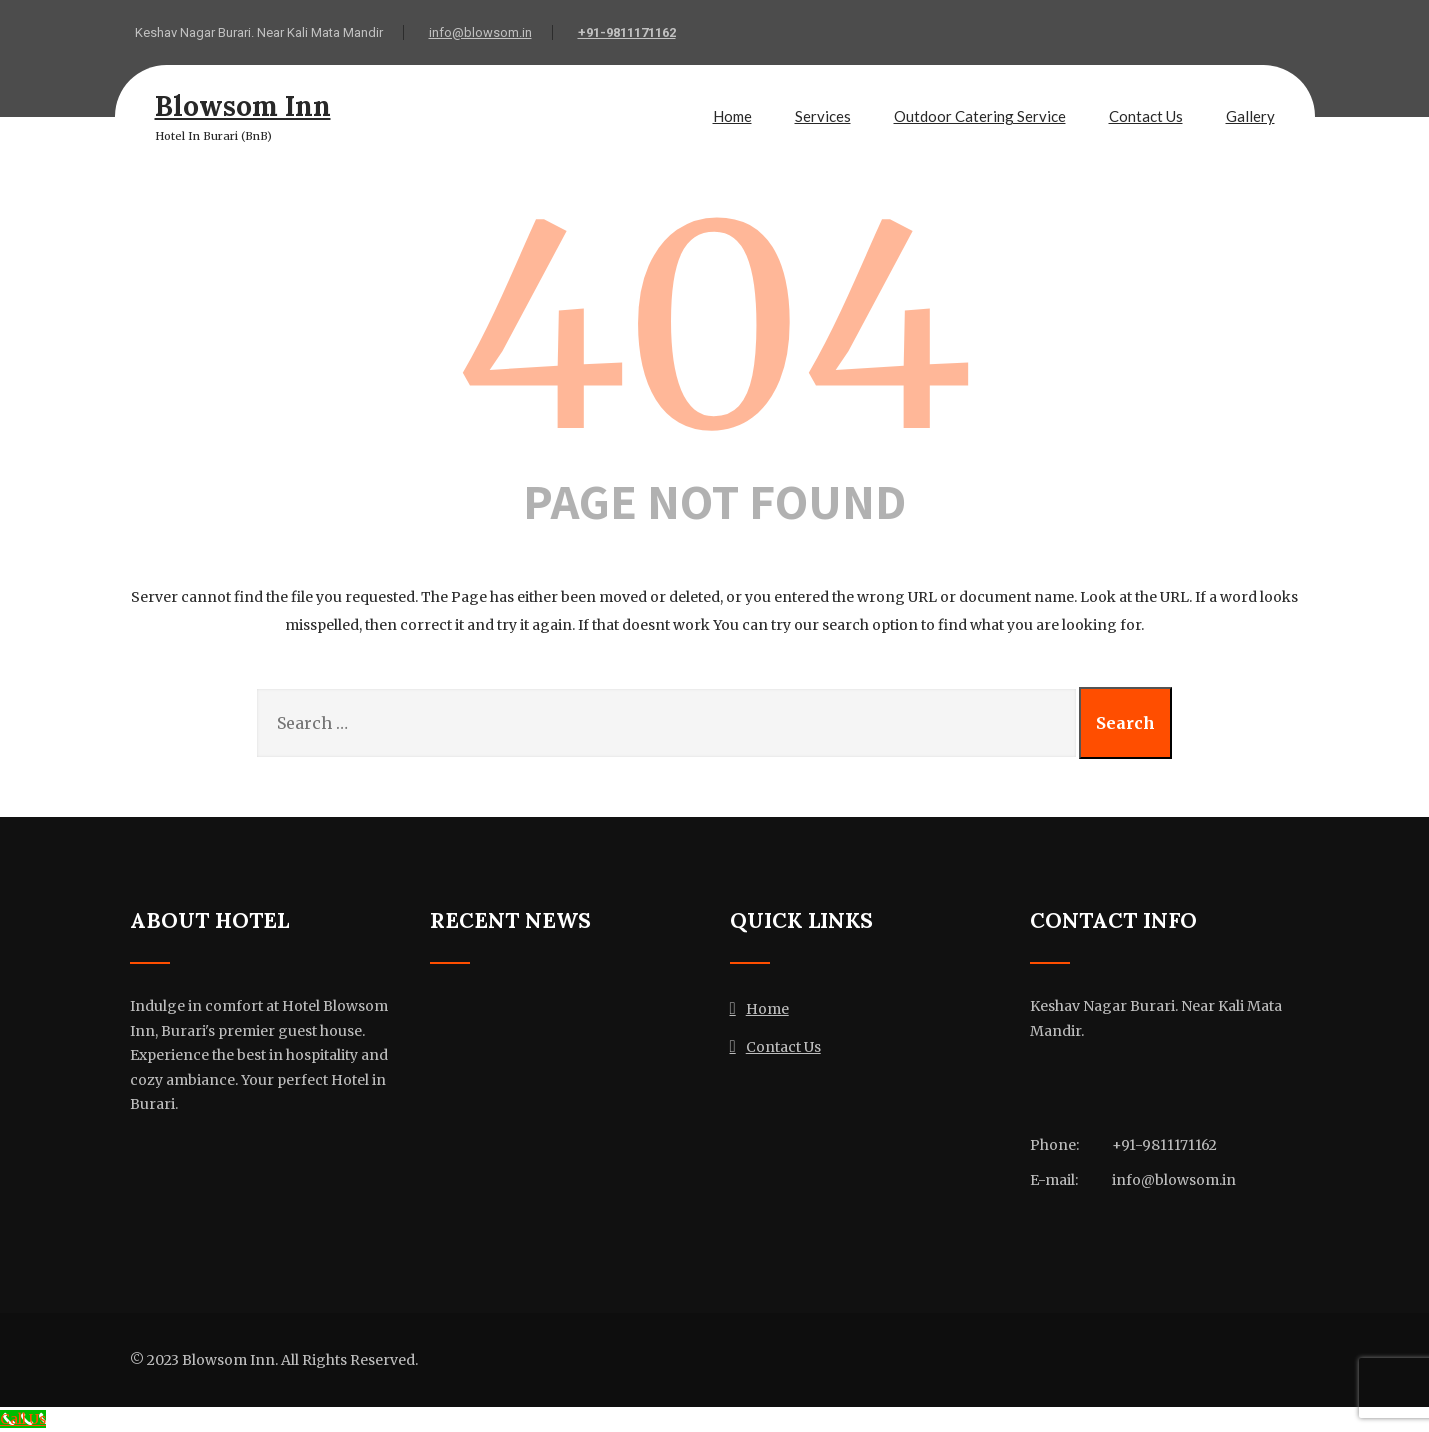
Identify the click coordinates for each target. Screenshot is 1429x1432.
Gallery (1250, 116)
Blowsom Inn (243, 106)
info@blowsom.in (480, 32)
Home (732, 116)
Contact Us (1146, 116)
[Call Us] (23, 1419)
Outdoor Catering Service (980, 116)
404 (715, 328)
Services (823, 116)
